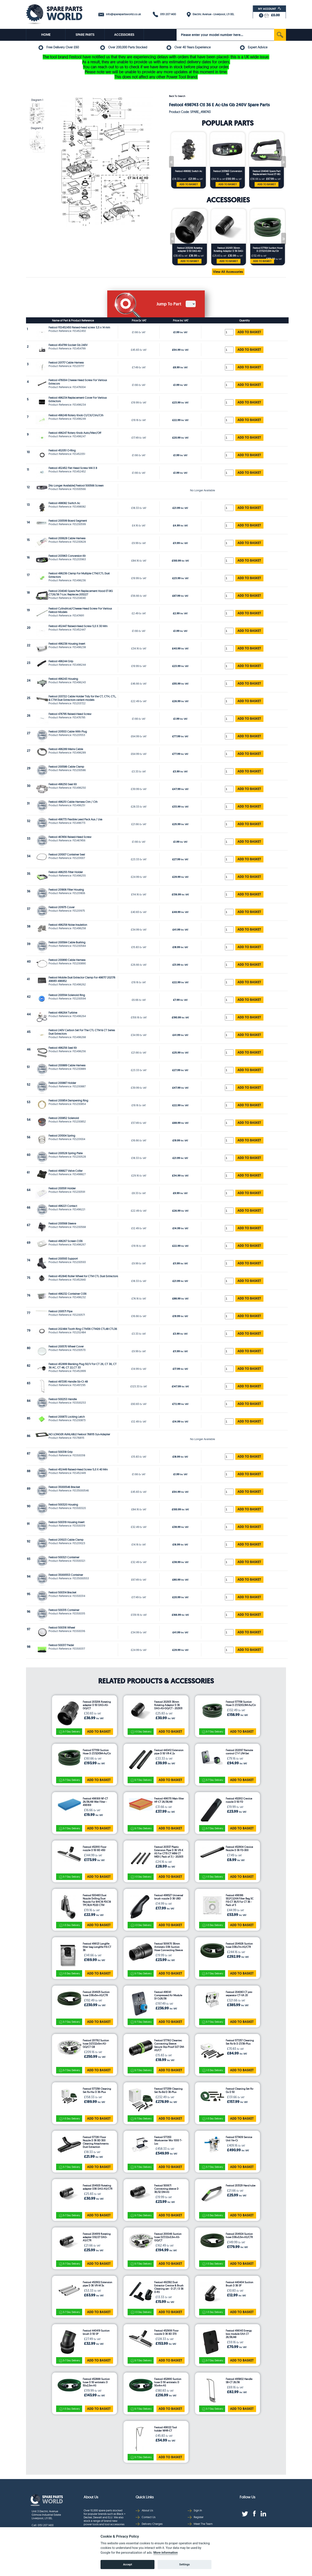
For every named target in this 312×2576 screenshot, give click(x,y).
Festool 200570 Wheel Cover (66, 1346)
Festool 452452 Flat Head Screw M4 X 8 (73, 468)
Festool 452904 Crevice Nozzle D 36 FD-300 (239, 1848)
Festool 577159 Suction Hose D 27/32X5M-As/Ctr (97, 1751)
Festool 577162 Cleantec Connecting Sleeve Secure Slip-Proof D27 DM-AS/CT (169, 2045)
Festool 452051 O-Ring (62, 450)
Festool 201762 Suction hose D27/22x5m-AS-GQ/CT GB (96, 2043)
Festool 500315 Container (64, 1610)
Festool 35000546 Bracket (64, 1487)
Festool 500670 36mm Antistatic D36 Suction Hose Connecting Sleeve (168, 1947)
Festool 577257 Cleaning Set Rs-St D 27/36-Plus (240, 2042)
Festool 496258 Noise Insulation (68, 924)
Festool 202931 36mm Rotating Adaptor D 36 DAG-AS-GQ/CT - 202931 (229, 249)
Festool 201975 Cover (62, 907)
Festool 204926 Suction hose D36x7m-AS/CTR (239, 1945)
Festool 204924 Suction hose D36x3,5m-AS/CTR (239, 2235)
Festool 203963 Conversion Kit (227, 173)
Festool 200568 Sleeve (62, 1223)
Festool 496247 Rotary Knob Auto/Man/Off (75, 432)
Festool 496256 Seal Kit (63, 1047)
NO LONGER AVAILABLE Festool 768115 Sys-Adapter (79, 1434)
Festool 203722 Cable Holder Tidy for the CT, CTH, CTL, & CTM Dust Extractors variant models (82, 698)
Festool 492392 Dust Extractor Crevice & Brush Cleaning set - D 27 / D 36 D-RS (169, 2287)
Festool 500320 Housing (63, 1504)
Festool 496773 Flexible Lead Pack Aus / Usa (75, 819)
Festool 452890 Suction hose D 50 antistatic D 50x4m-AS (167, 2382)
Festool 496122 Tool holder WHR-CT (165, 2429)
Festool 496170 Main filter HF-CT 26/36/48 (169, 1800)
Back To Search (177, 96)
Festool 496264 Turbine (63, 1012)
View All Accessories (228, 272)
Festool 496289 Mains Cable (66, 749)
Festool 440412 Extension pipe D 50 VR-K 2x (169, 1751)
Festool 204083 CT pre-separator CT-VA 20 (239, 1993)
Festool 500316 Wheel (62, 1627)
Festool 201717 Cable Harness (66, 362)
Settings (184, 2564)
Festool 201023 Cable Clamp (66, 1539)
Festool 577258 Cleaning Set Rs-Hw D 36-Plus (97, 2090)
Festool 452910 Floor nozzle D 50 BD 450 (94, 1848)
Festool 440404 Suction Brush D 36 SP (239, 2284)
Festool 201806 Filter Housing (66, 889)
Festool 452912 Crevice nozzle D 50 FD (239, 1800)
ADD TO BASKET (188, 184)
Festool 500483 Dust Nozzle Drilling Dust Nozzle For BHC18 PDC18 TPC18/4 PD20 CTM (97, 1900)
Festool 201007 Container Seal (67, 854)
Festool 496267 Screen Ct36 (66, 1241)
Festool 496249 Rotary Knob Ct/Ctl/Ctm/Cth (76, 415)
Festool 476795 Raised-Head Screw (70, 714)
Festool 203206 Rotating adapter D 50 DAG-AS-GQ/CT (189, 249)
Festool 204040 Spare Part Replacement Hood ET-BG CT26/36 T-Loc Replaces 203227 (266, 173)
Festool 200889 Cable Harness (67, 1065)
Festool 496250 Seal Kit (63, 784)
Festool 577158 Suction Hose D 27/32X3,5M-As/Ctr (268, 249)
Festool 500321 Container (64, 1557)
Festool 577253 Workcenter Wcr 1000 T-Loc (168, 2140)
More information (165, 2553)
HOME (45, 35)
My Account (269, 9)
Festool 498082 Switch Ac (188, 171)
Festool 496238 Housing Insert (67, 643)
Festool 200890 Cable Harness (67, 960)
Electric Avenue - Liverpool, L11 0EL (210, 14)
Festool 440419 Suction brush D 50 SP (96, 2332)
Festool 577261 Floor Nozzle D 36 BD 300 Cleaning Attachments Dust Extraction (96, 2141)
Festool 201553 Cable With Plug (68, 731)
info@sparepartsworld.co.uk (119, 14)
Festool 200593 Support (63, 1258)
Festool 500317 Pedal (61, 1645)
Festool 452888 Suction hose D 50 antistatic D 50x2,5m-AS (96, 2382)
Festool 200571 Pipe (60, 1311)
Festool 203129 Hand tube (240, 2185)
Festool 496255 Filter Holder (66, 872)
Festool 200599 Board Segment (68, 520)
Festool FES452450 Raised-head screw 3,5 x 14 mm (79, 327)
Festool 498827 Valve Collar (66, 1170)
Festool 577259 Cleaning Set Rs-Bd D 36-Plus (168, 2090)
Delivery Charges (149, 2524)
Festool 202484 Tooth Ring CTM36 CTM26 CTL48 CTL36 (83, 1329)
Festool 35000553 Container (66, 1574)
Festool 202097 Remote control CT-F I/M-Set (239, 1751)
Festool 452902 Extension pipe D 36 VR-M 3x (97, 2284)
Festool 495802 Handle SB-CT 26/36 (239, 2380)
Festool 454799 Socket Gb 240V (68, 345)
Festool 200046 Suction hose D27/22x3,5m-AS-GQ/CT (168, 2237)
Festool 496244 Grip (61, 661)
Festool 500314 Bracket (62, 1592)
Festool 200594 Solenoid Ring (67, 995)
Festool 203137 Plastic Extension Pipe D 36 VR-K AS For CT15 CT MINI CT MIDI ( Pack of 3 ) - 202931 (168, 1851)
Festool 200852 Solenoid (64, 1118)
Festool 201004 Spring (62, 1135)
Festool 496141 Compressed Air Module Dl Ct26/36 (168, 1995)
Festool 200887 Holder (62, 1083)
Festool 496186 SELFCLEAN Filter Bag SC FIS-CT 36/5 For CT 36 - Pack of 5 (240, 1900)
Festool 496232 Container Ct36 (67, 1293)
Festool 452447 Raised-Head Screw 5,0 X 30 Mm (78, 626)
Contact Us (145, 2517)
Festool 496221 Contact (63, 1206)
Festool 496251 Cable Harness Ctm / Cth (73, 801)
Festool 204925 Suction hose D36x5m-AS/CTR (96, 1993)
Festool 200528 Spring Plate (66, 1153)
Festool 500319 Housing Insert (66, 1522)
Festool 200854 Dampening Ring (68, 1100)
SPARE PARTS (85, 35)
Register (195, 2517)
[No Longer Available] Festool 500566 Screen (76, 485)
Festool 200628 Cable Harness (67, 538)
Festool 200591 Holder (62, 1188)
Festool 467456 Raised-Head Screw (70, 837)
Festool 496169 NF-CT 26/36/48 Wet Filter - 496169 (95, 1802)
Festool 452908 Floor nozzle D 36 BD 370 (166, 2332)
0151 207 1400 (164, 14)
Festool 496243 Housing (63, 678)
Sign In (195, 2510)
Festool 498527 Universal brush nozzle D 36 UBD (168, 1897)
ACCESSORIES (124, 35)
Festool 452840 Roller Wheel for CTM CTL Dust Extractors (83, 1276)
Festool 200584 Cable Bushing (67, 942)
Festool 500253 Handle (63, 1399)
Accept (127, 2564)
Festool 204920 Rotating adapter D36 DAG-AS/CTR (97, 2187)
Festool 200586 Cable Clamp (66, 766)
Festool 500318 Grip (61, 1452)
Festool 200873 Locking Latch (67, 1416)
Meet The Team (200, 2524)
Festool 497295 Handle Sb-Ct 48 (68, 1381)
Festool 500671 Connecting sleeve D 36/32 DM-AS (166, 2189)
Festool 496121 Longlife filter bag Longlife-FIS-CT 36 (97, 1947)
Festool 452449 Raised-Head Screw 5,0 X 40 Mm (78, 1469)
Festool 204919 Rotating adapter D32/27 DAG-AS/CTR (96, 2237)
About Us (144, 2510)
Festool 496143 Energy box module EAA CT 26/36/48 (239, 2334)
